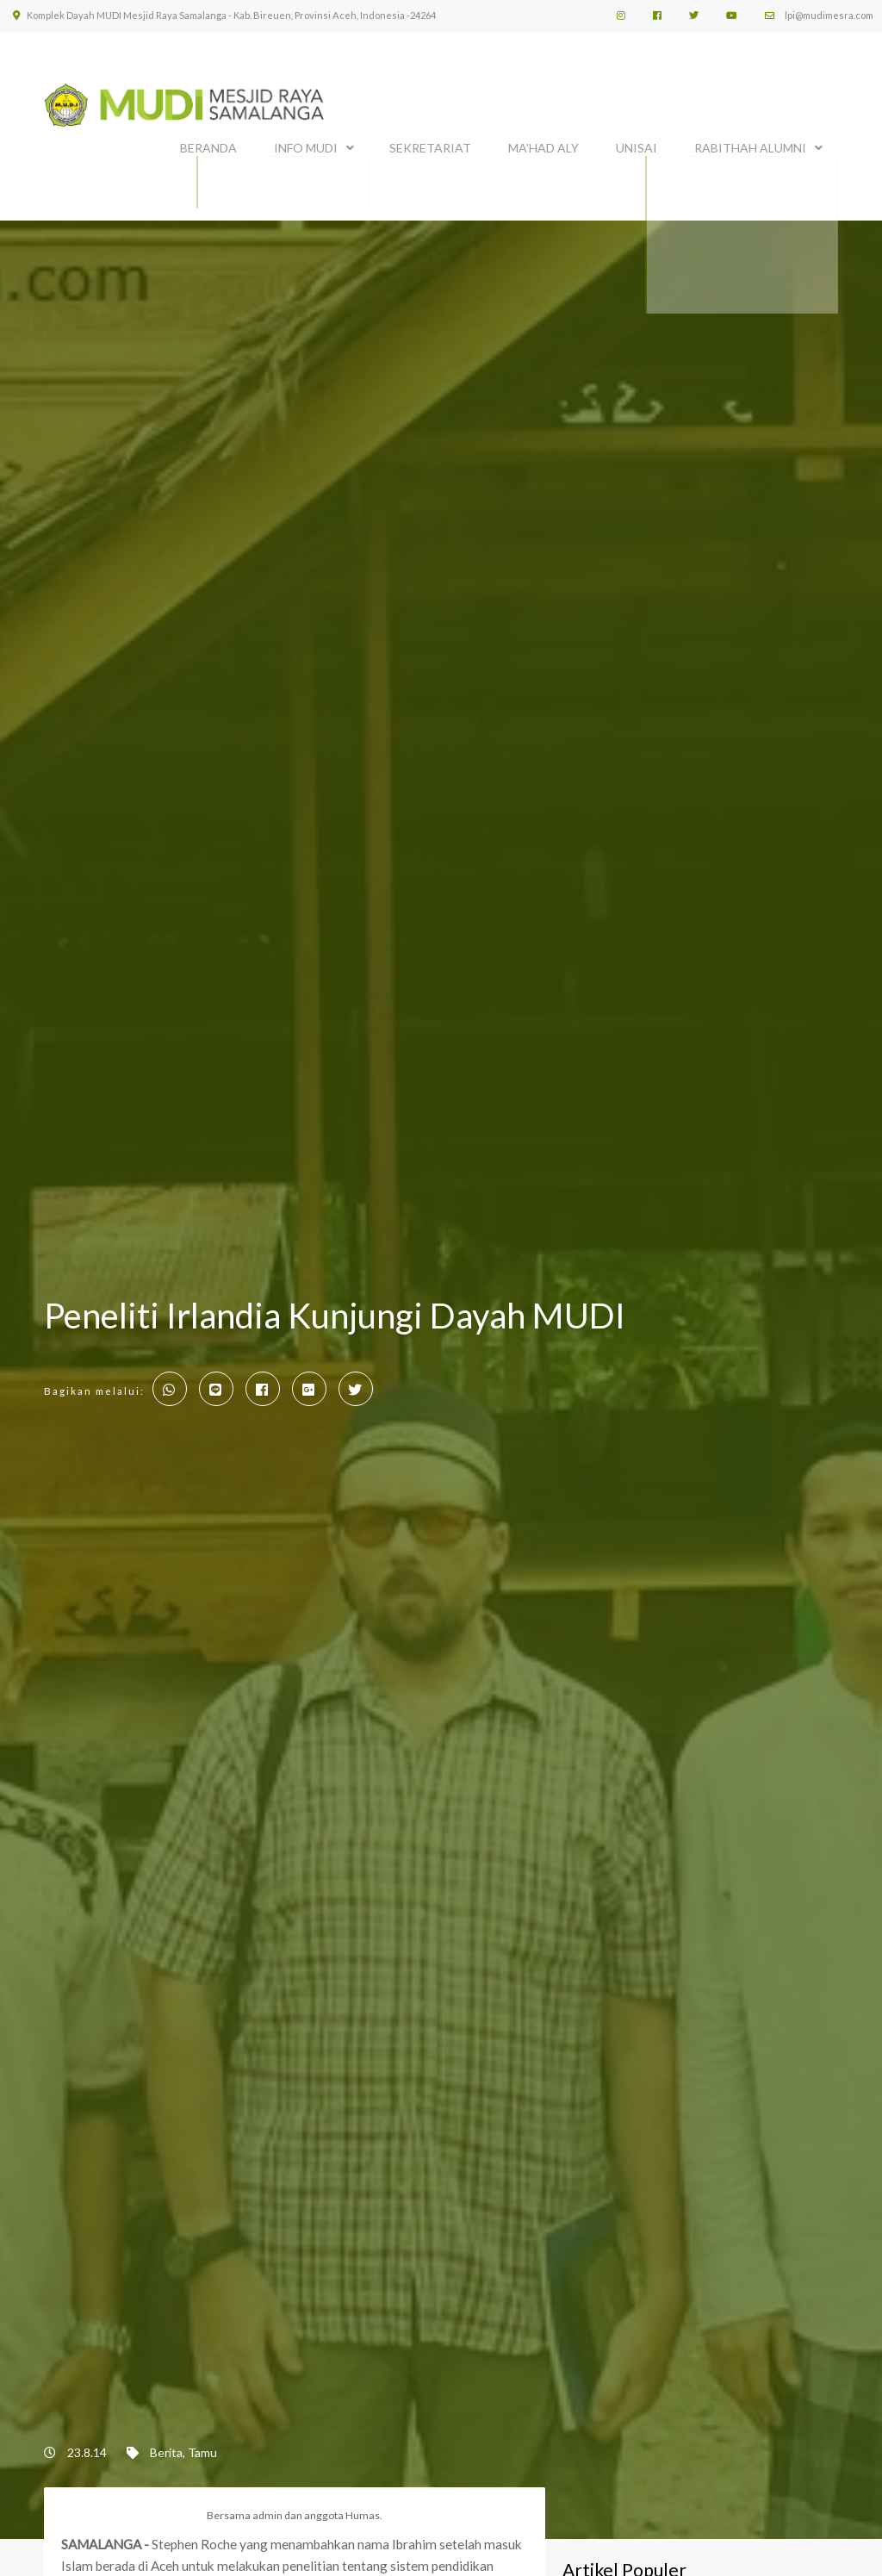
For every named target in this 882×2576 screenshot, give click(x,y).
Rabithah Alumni (750, 144)
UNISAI (636, 144)
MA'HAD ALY (543, 144)
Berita (166, 2445)
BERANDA (208, 144)
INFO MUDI (306, 144)
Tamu (202, 2445)
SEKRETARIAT (430, 144)
